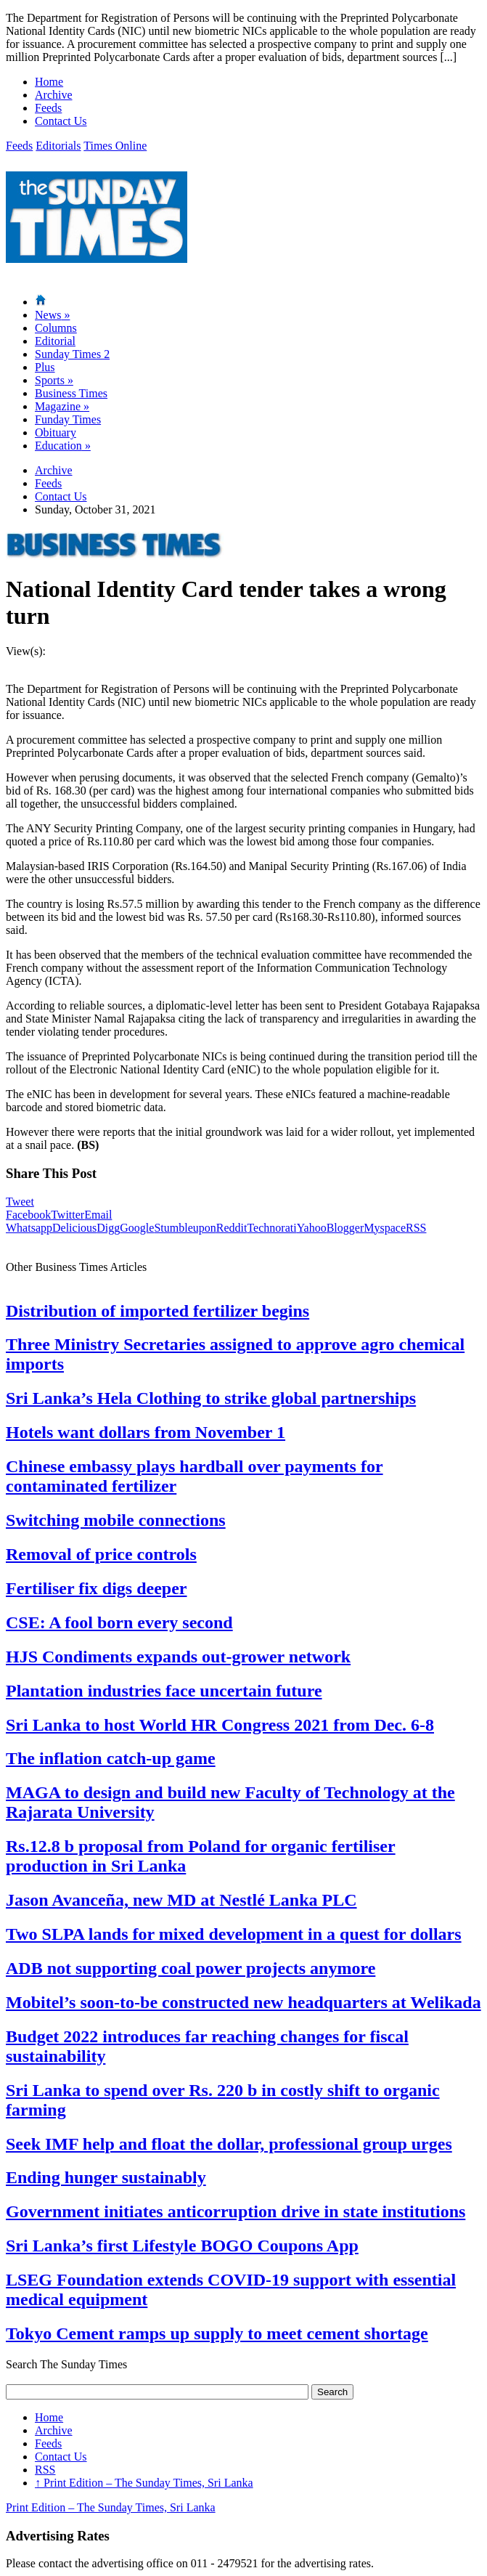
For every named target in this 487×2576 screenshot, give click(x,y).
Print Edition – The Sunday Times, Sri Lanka (144, 2483)
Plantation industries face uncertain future (164, 1690)
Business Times (71, 393)
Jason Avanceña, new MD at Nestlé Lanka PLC (181, 1899)
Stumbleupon (185, 1228)
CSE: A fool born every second (119, 1622)
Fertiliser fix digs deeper (96, 1588)
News (52, 315)
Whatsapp (29, 1228)
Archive (54, 95)
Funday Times (68, 419)
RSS (416, 1228)
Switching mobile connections (116, 1520)
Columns (56, 328)
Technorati (271, 1228)
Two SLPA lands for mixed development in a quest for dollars (234, 1934)
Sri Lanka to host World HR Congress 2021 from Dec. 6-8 (220, 1724)
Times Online (115, 145)
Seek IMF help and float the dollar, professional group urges (229, 2143)
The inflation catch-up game (111, 1758)
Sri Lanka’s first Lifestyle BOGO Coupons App (182, 2245)
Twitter (67, 1214)
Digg (108, 1228)
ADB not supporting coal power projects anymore (190, 1968)
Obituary (55, 432)
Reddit (231, 1228)
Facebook (28, 1214)
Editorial (55, 341)
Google (137, 1228)
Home (49, 82)
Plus (45, 367)
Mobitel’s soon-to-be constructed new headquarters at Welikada (243, 2002)
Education (63, 445)
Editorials (58, 145)
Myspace (385, 1228)
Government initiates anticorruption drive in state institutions (235, 2211)
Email (98, 1214)
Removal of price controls (101, 1554)
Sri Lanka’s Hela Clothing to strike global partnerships (211, 1398)
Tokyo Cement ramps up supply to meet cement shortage (217, 2333)
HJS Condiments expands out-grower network (178, 1656)
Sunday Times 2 (72, 354)
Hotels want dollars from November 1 (145, 1432)
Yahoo (312, 1228)
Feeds (48, 108)
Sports (54, 380)
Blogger (345, 1228)
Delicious (74, 1228)
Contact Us (61, 121)
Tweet (20, 1201)
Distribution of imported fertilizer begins (157, 1310)
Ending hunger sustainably (106, 2177)
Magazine (62, 406)
